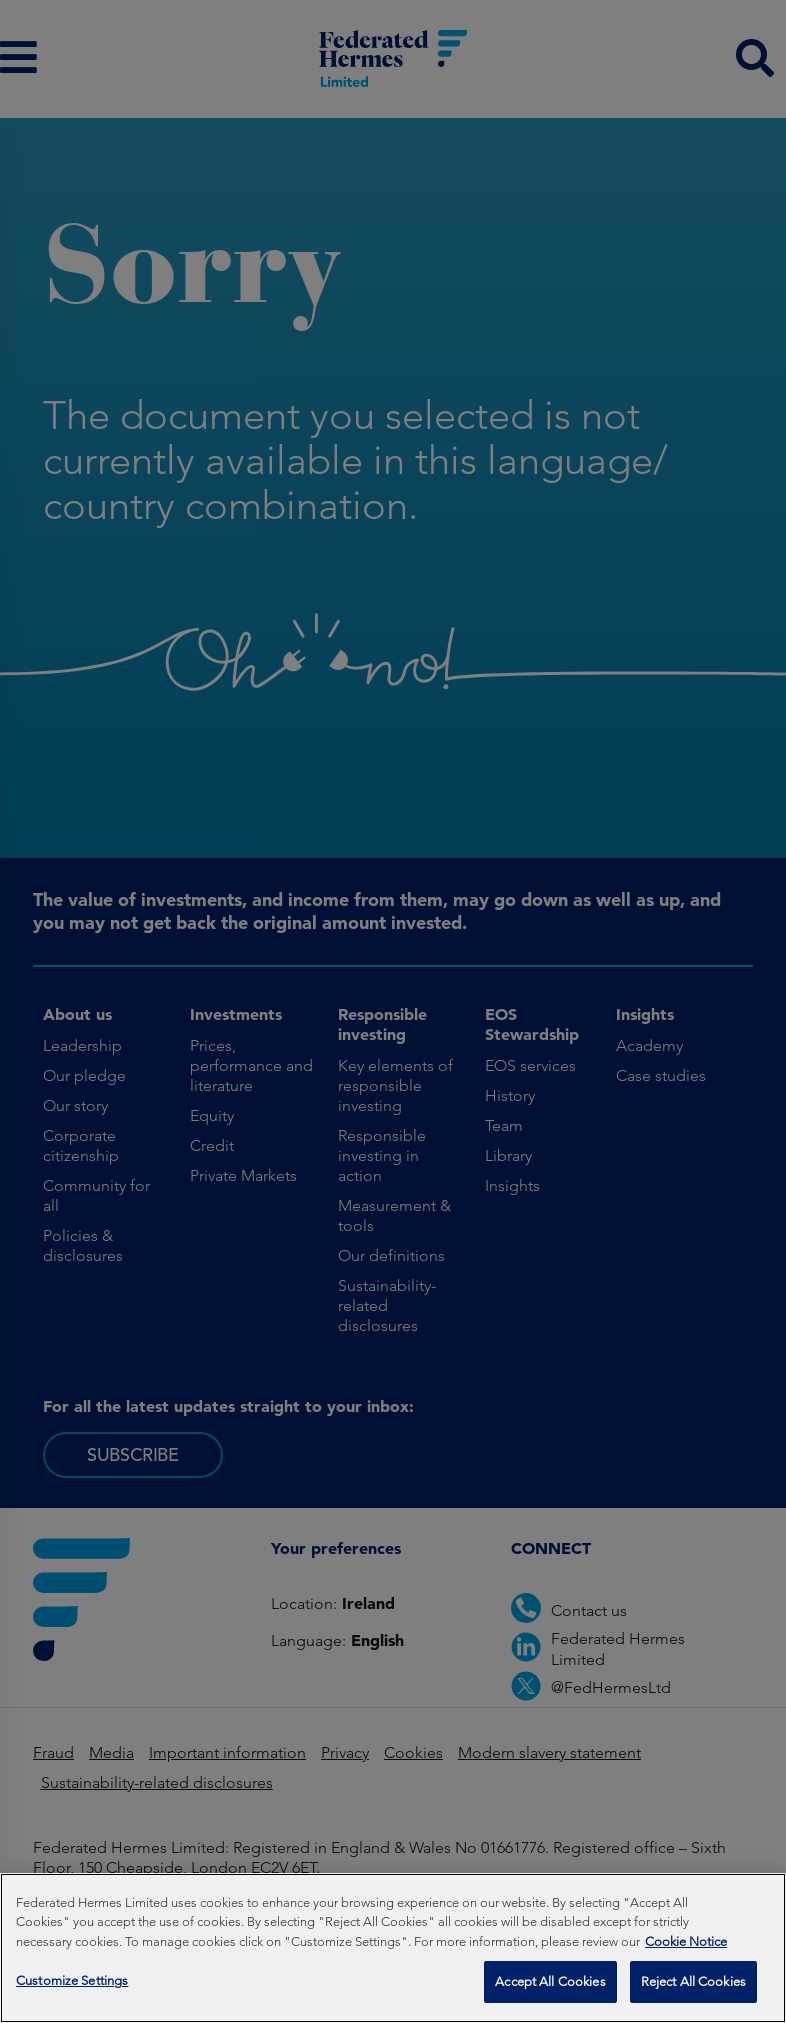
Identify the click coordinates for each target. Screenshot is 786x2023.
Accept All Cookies (550, 1987)
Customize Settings (72, 1986)
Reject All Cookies (693, 1987)
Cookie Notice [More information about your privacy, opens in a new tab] (686, 1946)
